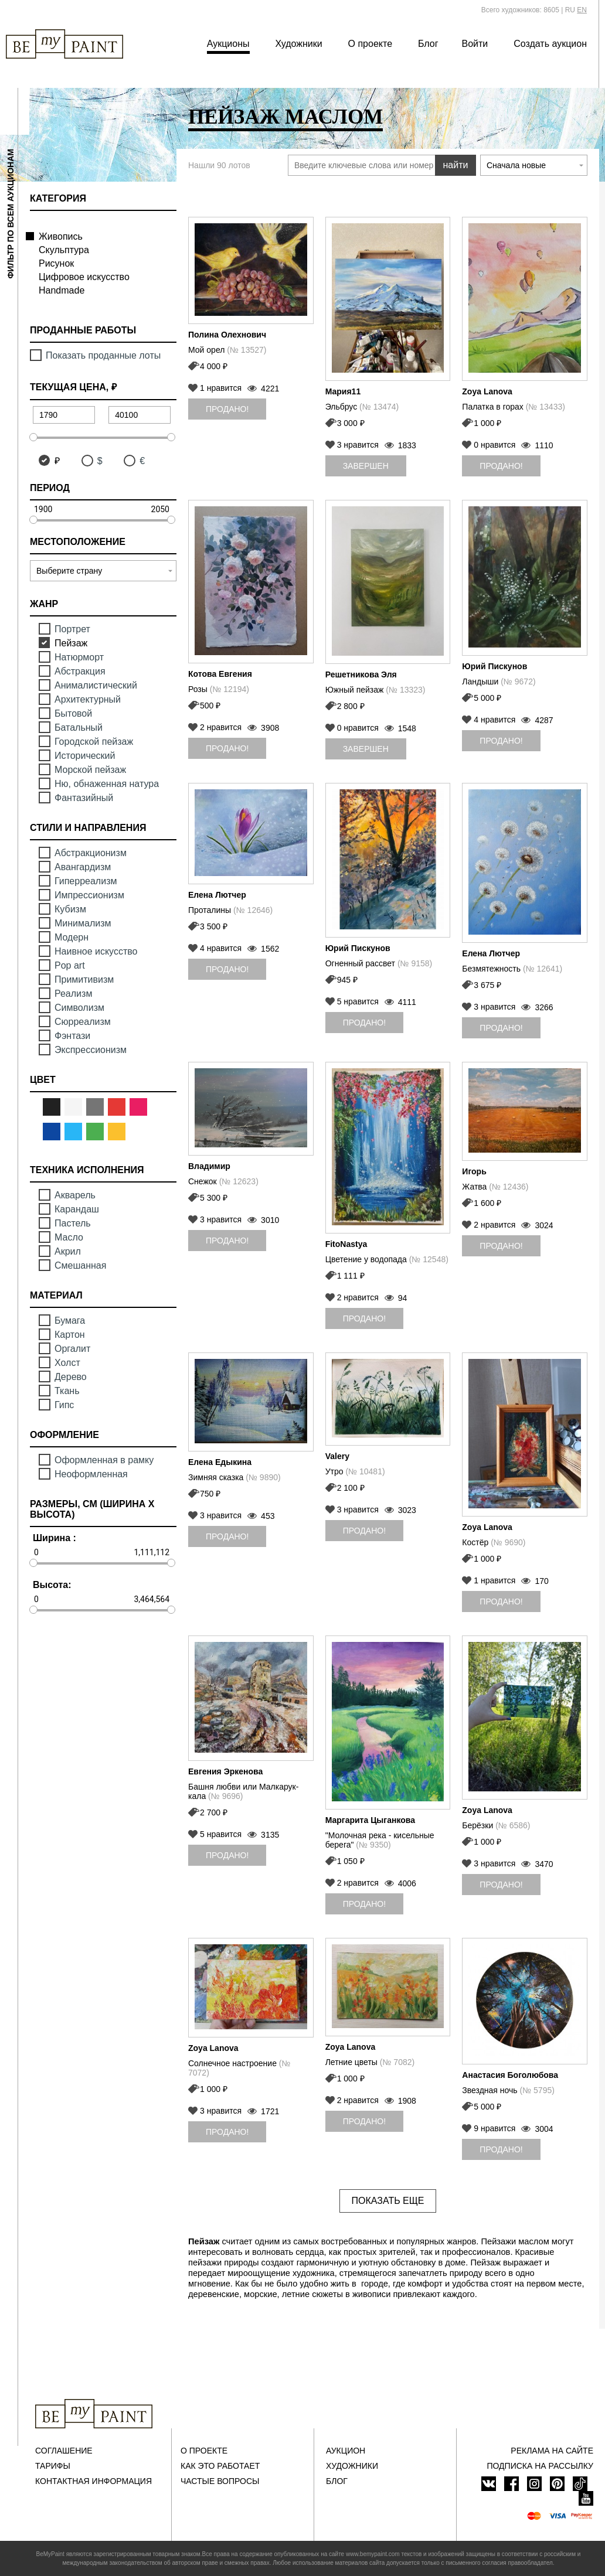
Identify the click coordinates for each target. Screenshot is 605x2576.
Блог (428, 44)
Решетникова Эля (361, 674)
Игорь (474, 1171)
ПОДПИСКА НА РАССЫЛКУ (540, 2466)
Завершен (366, 466)
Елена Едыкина (219, 1462)
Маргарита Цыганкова (370, 1820)
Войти (475, 44)
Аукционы (228, 44)
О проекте (370, 44)
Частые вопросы (220, 2481)
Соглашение (64, 2450)
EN (582, 10)
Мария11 (343, 391)
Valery (337, 1456)
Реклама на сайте (552, 2450)
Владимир (209, 1166)
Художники (298, 44)
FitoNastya (346, 1244)
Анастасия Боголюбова (510, 2075)
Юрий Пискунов (494, 666)
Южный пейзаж (375, 689)
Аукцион (345, 2450)
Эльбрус (362, 406)
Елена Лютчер (217, 894)
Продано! (227, 409)
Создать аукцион (550, 44)
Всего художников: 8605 (520, 10)
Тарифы (52, 2466)
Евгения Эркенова (225, 1771)
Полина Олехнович (227, 334)
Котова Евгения (220, 674)
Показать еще (388, 2201)
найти (455, 165)
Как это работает (220, 2466)
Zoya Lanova (487, 391)
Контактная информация (93, 2481)
